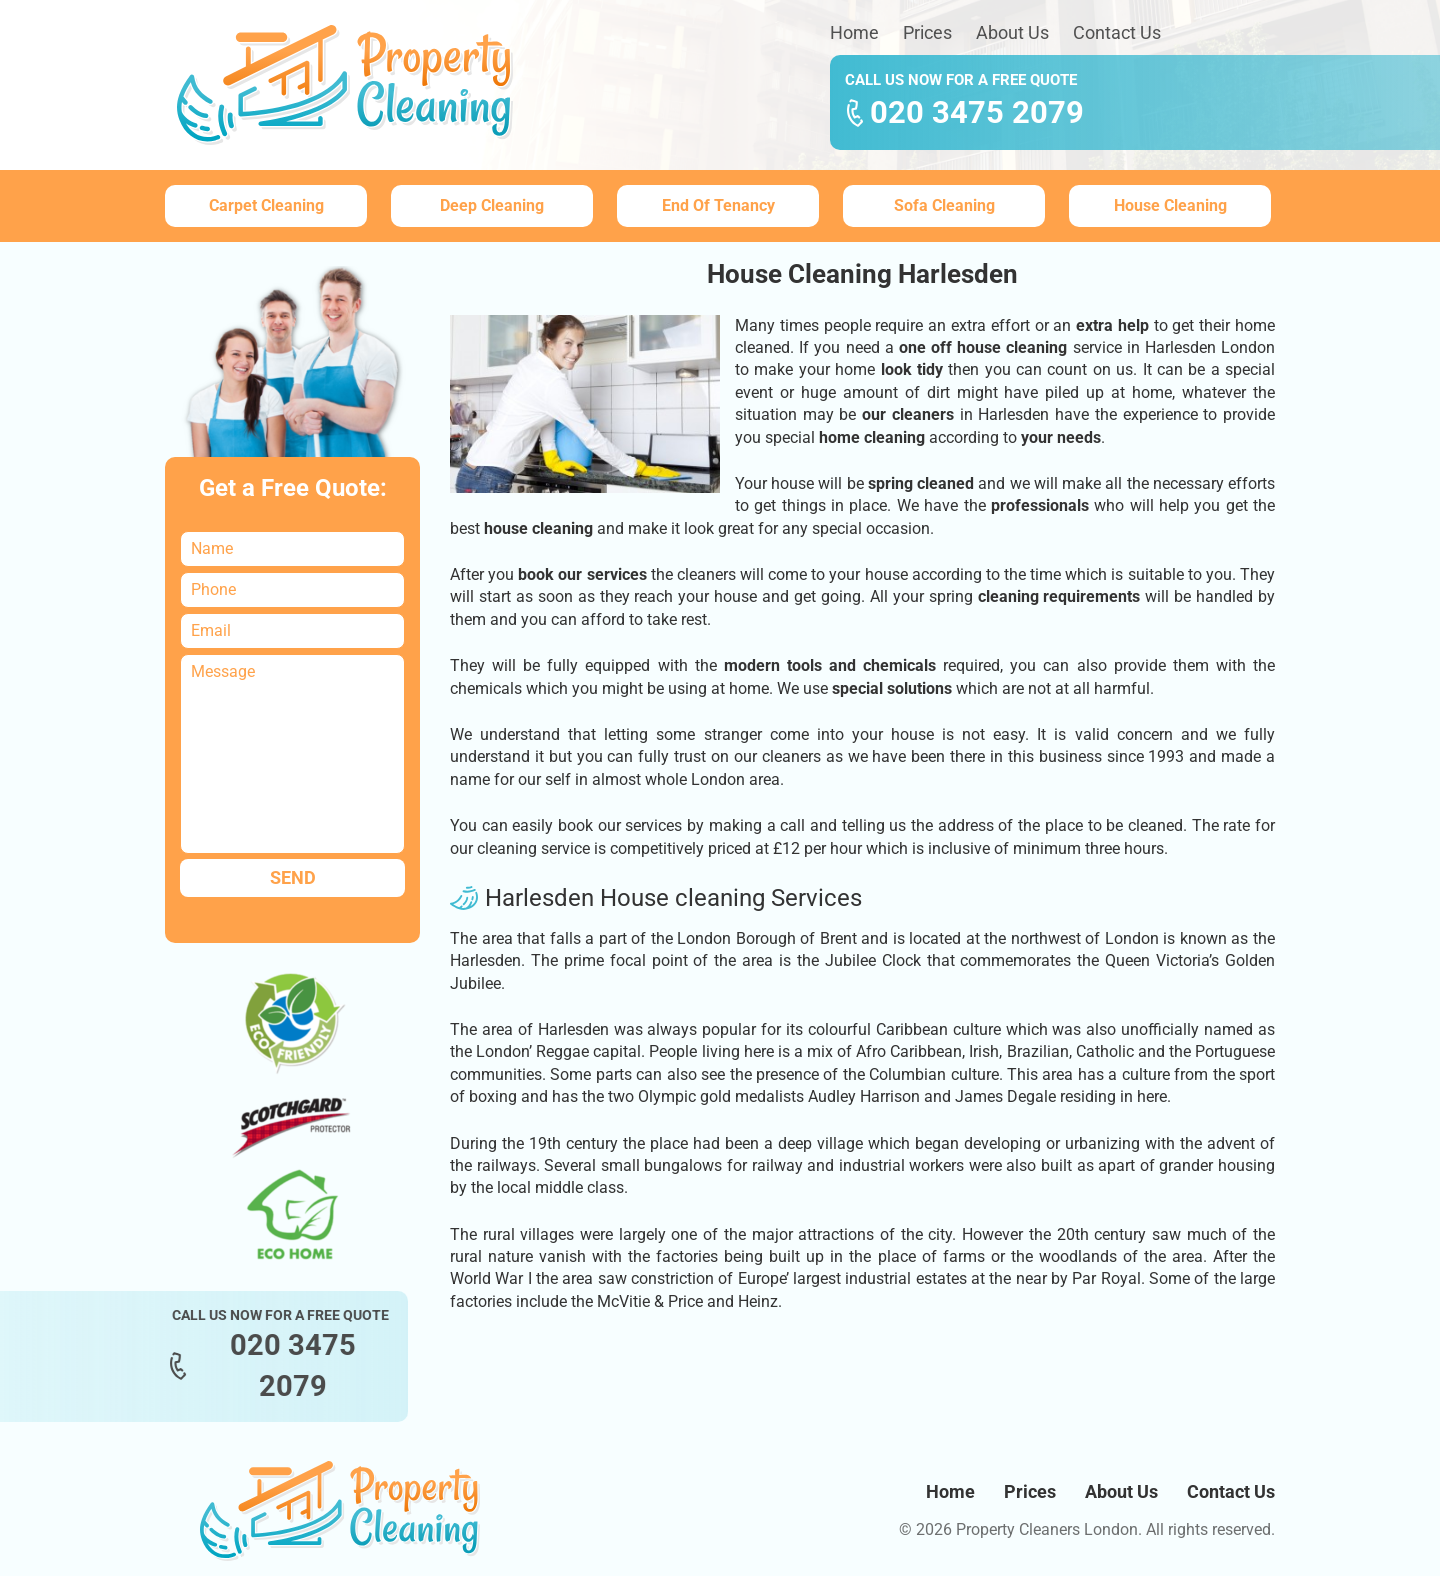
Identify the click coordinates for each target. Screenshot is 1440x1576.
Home (854, 32)
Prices (927, 32)
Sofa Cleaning (944, 205)
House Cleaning (1170, 205)
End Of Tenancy (718, 205)
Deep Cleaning (492, 205)
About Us (1012, 32)
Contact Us (1117, 32)
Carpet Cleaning (266, 205)
